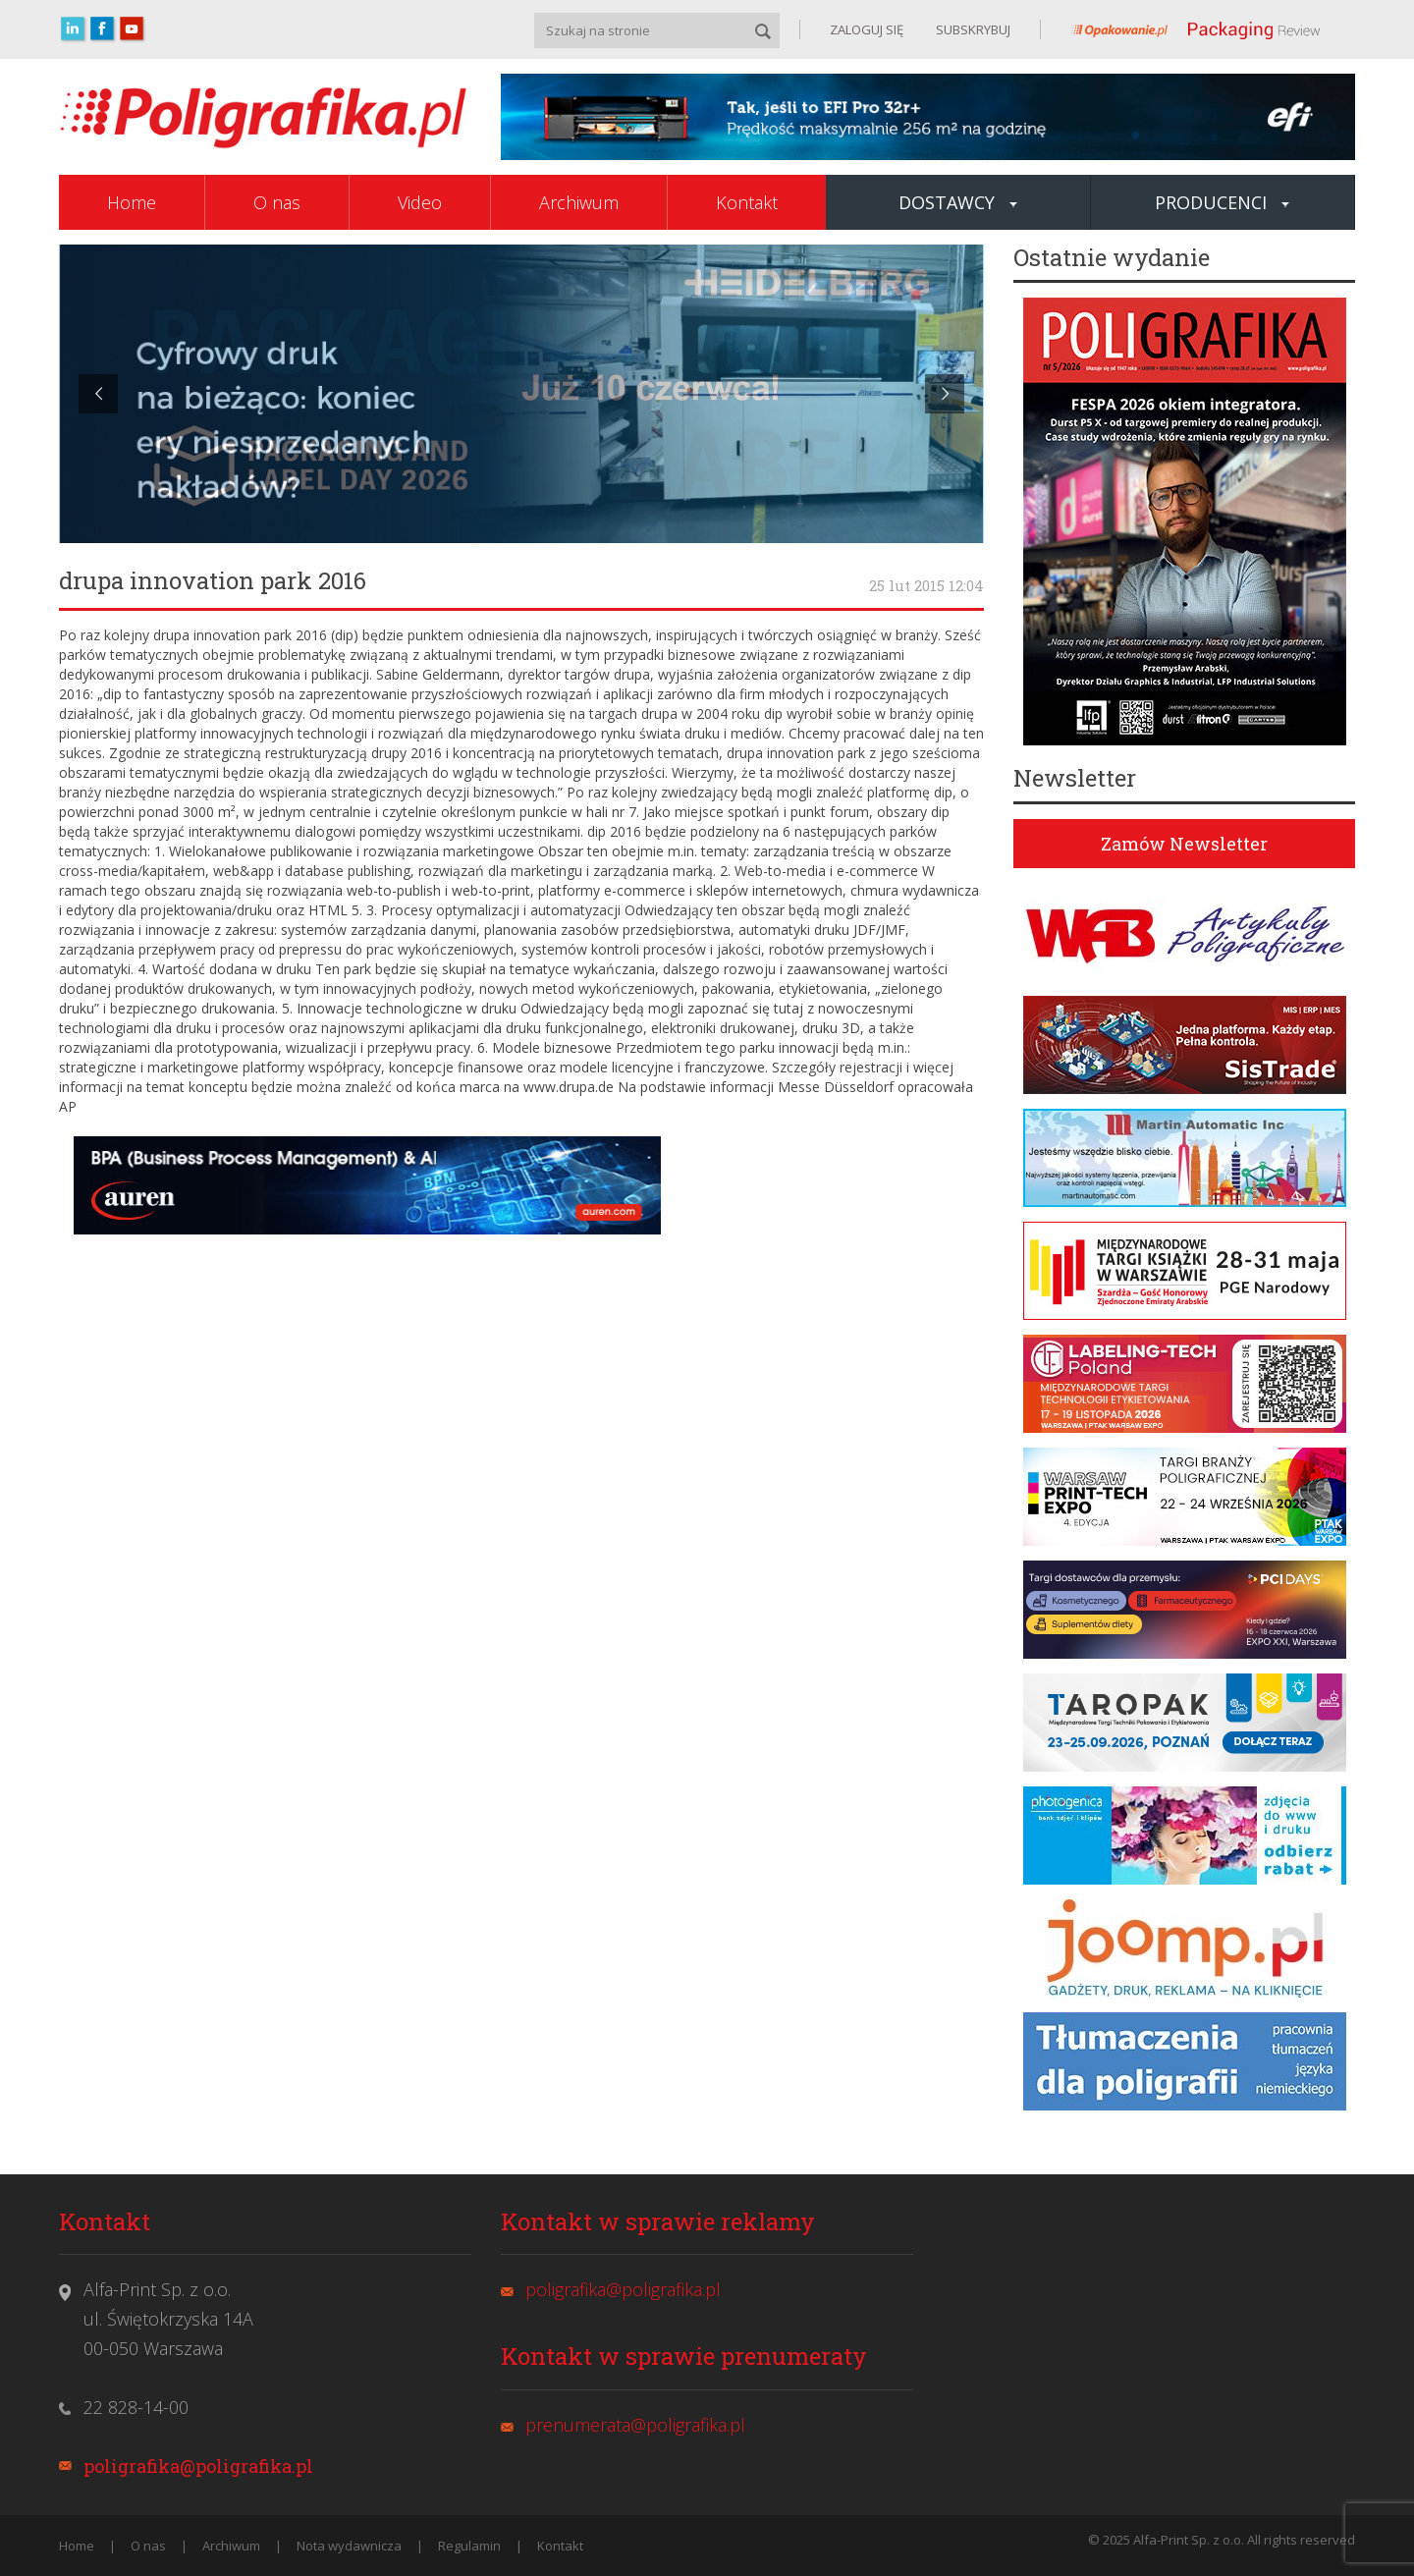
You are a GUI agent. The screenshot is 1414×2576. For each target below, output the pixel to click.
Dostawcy (957, 202)
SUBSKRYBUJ (971, 29)
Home (131, 202)
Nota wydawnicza (349, 2545)
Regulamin (469, 2545)
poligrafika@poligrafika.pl (198, 2466)
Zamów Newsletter (1184, 843)
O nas (276, 202)
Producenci (1222, 202)
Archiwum (579, 202)
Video (420, 202)
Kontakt (747, 202)
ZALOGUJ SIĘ (866, 29)
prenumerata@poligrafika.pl (635, 2425)
